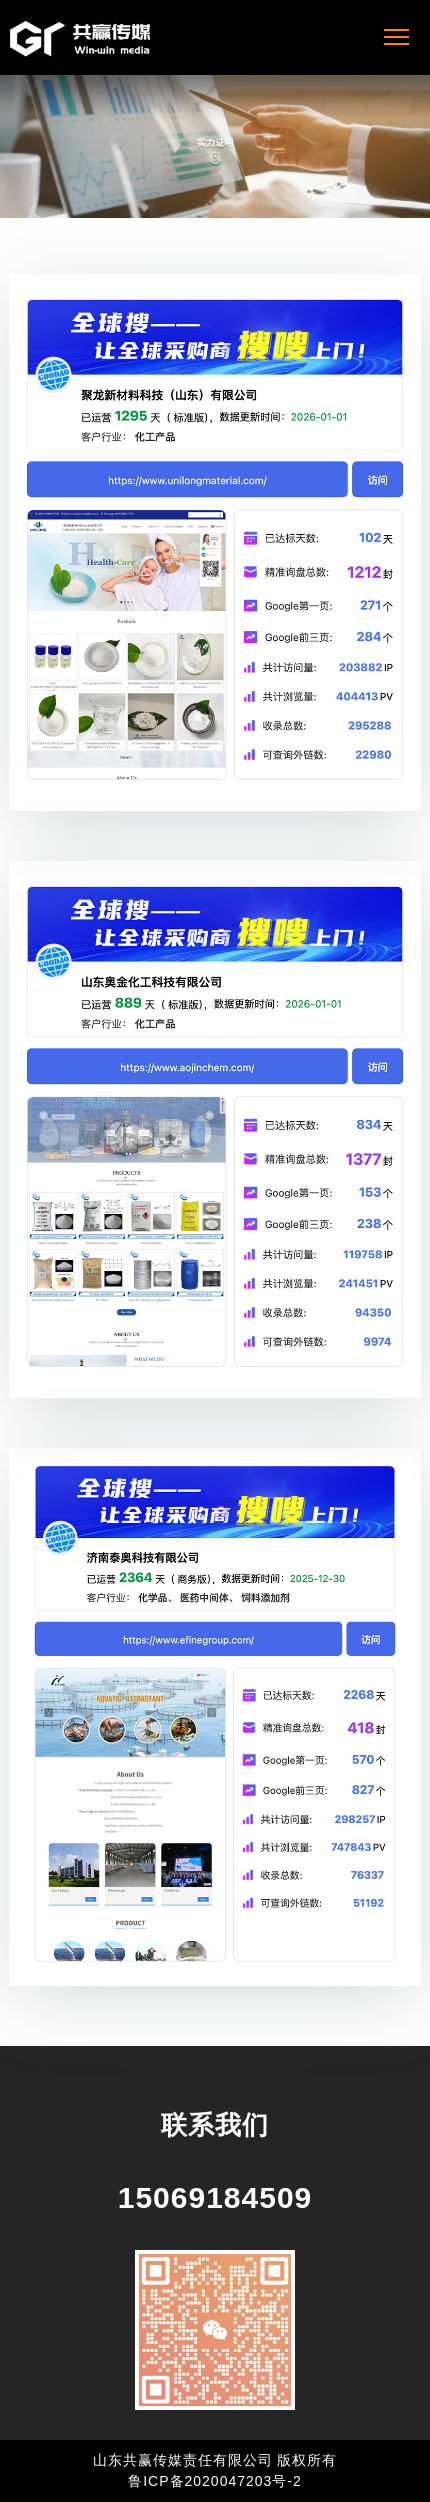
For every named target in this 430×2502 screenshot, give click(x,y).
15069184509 (215, 2197)
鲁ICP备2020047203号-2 (215, 2481)
